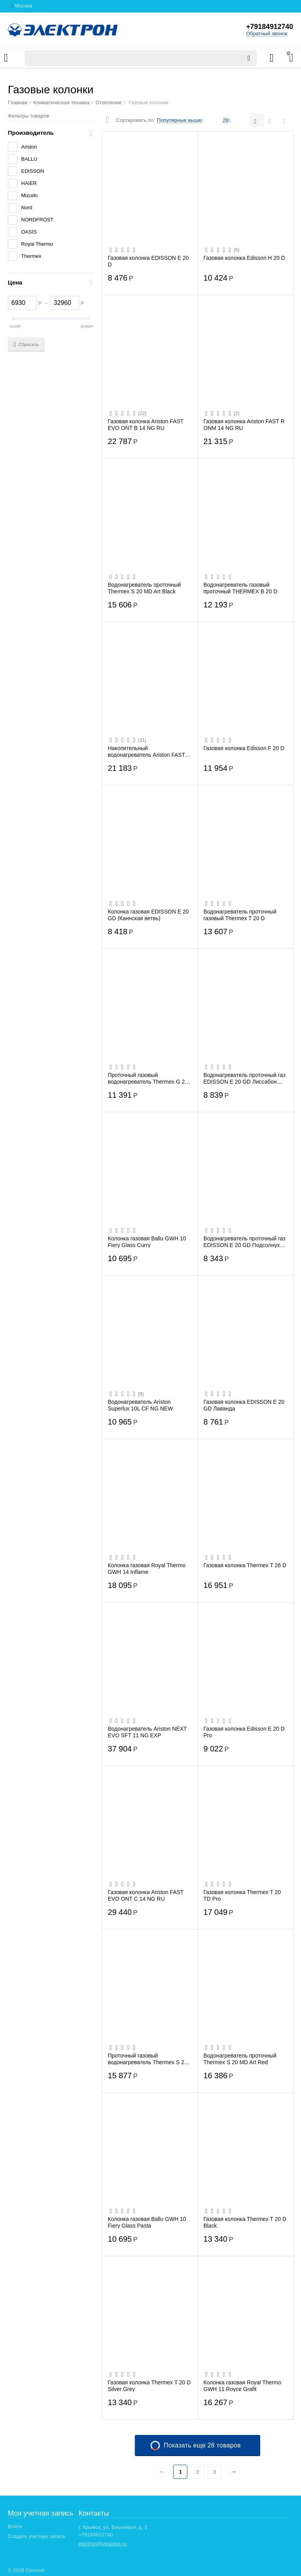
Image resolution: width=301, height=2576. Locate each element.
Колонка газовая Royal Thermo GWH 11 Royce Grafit (242, 2385)
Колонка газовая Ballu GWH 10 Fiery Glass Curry (147, 1241)
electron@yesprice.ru (102, 2544)
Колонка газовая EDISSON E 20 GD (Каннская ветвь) (148, 914)
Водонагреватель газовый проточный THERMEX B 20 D (240, 588)
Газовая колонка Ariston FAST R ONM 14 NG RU (244, 424)
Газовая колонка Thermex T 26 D (244, 1565)
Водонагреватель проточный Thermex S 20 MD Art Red (239, 2058)
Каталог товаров (6, 58)
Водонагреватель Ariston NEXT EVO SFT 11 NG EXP (147, 1732)
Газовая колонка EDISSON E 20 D (148, 261)
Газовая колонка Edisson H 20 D (244, 258)
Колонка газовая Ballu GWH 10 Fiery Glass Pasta (147, 2222)
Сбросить (26, 344)
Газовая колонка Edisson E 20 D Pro (244, 1732)
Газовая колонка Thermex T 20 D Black (244, 2222)
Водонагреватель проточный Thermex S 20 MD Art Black (144, 588)
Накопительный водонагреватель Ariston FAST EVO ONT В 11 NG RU (146, 751)
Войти (15, 2526)
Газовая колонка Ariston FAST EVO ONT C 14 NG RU (145, 1895)
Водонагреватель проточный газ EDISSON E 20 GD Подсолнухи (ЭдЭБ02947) (244, 1241)
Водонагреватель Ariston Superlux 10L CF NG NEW (140, 1405)
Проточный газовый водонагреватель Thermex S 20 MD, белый (147, 2058)
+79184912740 (269, 27)
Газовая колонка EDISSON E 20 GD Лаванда (244, 1405)
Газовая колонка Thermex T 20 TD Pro (242, 1895)
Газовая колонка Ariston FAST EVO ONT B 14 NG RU (145, 424)
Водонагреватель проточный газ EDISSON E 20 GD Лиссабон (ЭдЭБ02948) (244, 1078)
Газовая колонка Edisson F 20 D (244, 748)
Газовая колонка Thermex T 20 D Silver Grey (149, 2385)
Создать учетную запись (36, 2536)
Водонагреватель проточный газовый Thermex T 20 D (239, 914)
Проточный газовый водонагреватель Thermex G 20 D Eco (148, 1078)
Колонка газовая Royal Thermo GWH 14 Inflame (146, 1568)
